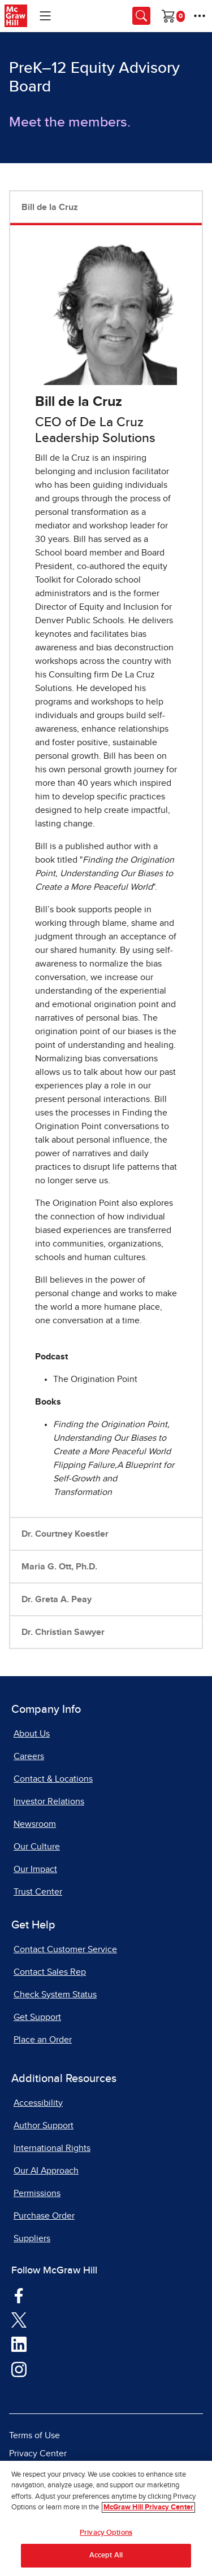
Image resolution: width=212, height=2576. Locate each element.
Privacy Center (38, 2453)
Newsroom (35, 1824)
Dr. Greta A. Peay (56, 1599)
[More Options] (199, 16)
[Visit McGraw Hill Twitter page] (19, 2319)
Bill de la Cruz (49, 207)
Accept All (106, 2555)
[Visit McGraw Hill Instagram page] (19, 2368)
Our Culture (37, 1846)
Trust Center (38, 1891)
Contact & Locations (53, 1778)
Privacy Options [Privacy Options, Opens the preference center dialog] (106, 2532)
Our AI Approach (46, 2170)
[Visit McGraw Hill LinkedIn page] (19, 2343)
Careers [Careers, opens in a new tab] (29, 1756)
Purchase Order (44, 2215)
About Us (32, 1733)
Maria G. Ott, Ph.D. (59, 1566)
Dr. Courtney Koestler (65, 1533)
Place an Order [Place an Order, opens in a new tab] (43, 2039)
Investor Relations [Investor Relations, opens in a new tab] (49, 1801)
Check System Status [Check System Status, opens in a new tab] (55, 1994)
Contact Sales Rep (50, 1971)
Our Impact (35, 1869)
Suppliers (32, 2238)
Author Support (43, 2125)
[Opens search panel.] (141, 16)
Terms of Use (34, 2435)
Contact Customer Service (65, 1949)
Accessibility (38, 2102)
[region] (106, 2518)
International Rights (52, 2148)
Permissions (37, 2193)
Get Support (37, 2017)
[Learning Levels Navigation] (45, 16)
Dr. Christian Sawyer (63, 1632)
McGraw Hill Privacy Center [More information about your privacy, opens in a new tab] (148, 2507)
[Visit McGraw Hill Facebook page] (19, 2294)
